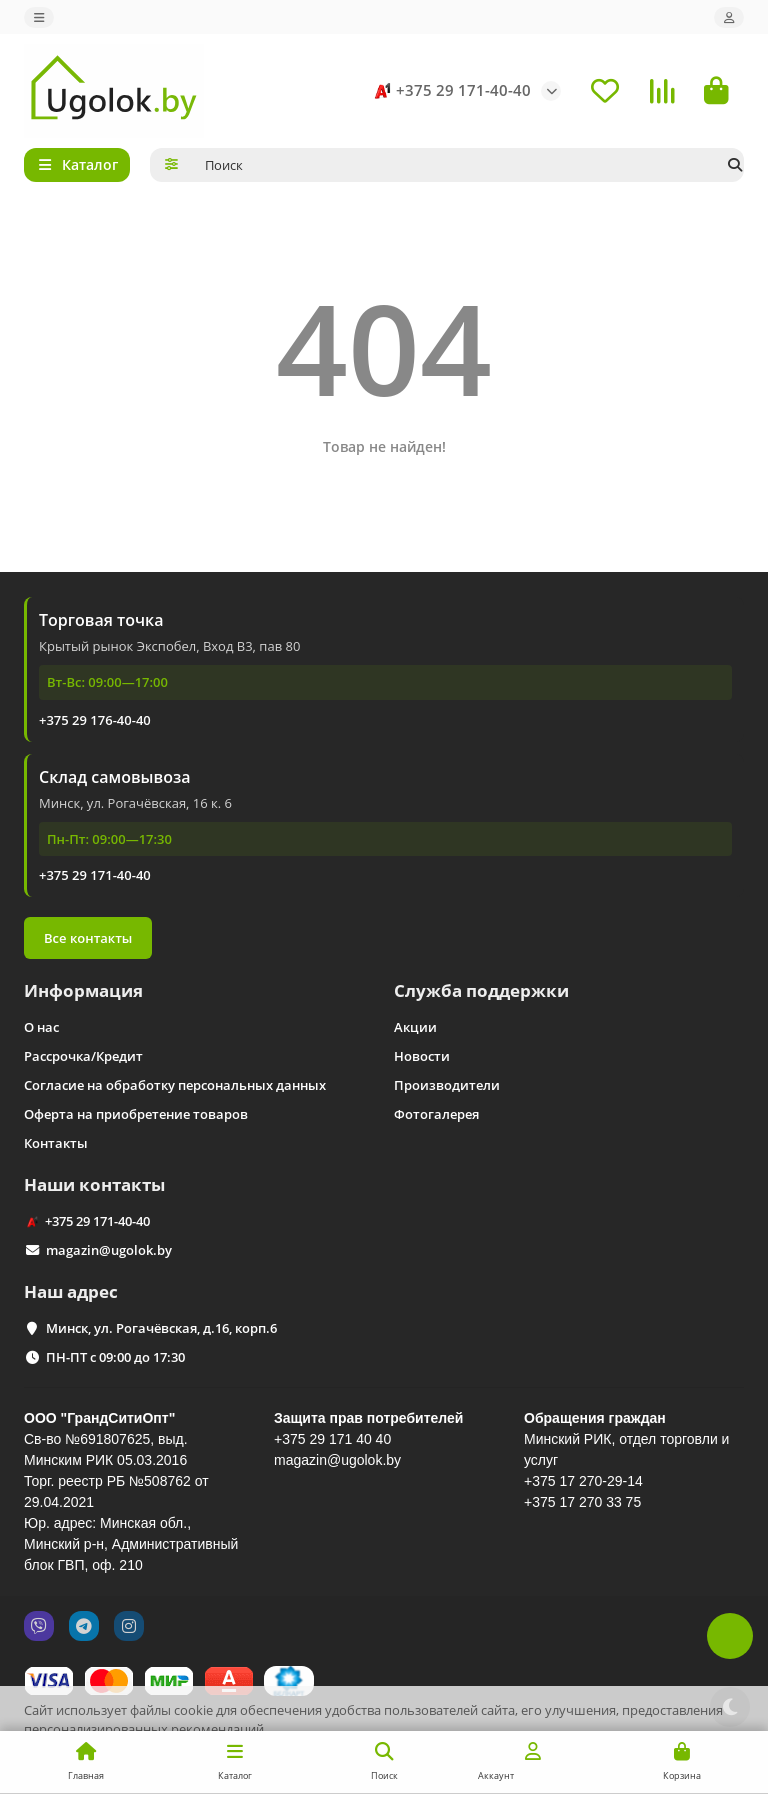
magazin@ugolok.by (109, 1250)
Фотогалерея (436, 1114)
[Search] (469, 165)
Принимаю (699, 1763)
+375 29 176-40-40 (95, 720)
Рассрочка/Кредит (83, 1056)
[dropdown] (39, 17)
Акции (415, 1027)
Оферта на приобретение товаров (136, 1114)
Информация (83, 990)
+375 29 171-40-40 (449, 91)
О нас (41, 1027)
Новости (422, 1056)
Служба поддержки (481, 990)
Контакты (56, 1143)
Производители (447, 1085)
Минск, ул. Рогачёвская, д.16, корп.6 (161, 1328)
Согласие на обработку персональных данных (175, 1085)
